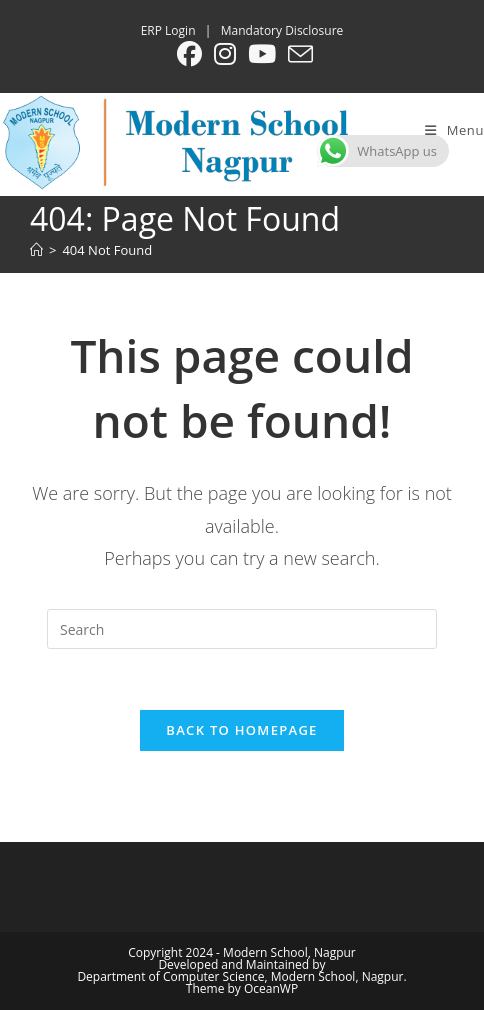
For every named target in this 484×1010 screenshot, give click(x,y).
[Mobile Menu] (454, 130)
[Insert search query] (242, 629)
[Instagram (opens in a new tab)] (225, 54)
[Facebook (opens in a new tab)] (189, 54)
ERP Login (168, 30)
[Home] (36, 250)
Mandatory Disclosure (282, 30)
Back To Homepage (241, 730)
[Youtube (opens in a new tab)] (262, 54)
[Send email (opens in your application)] (297, 54)
